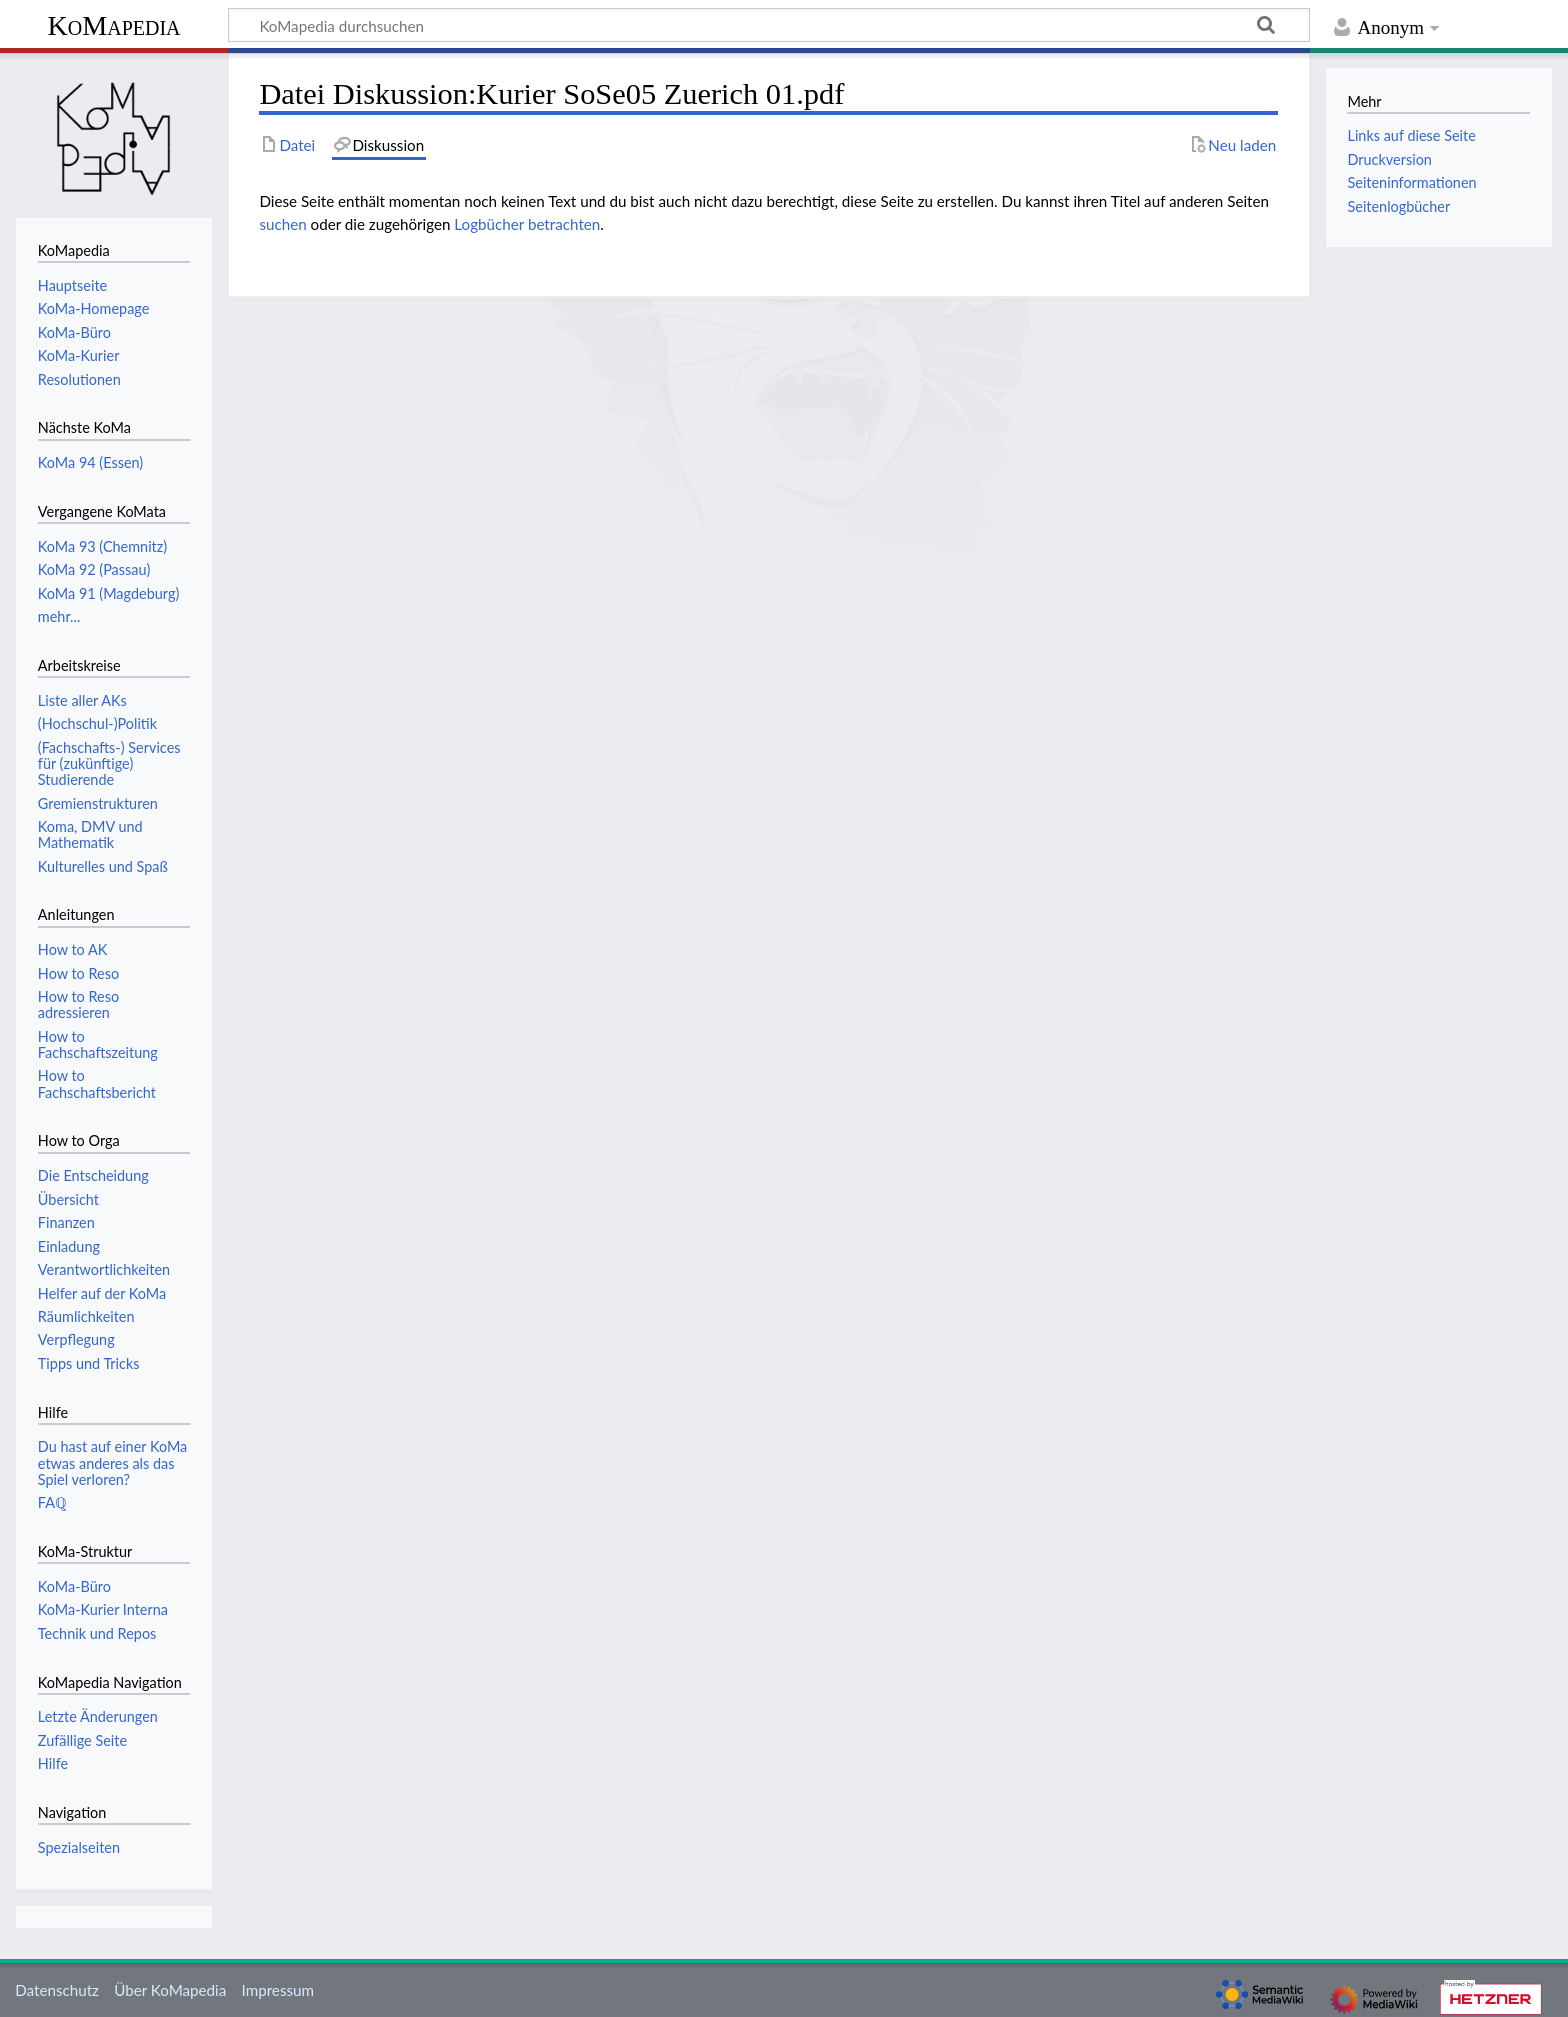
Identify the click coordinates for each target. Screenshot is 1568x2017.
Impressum (278, 1990)
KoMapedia (113, 25)
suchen (282, 224)
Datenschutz (57, 1990)
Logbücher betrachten (527, 224)
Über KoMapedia (170, 1990)
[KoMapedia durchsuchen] (769, 25)
